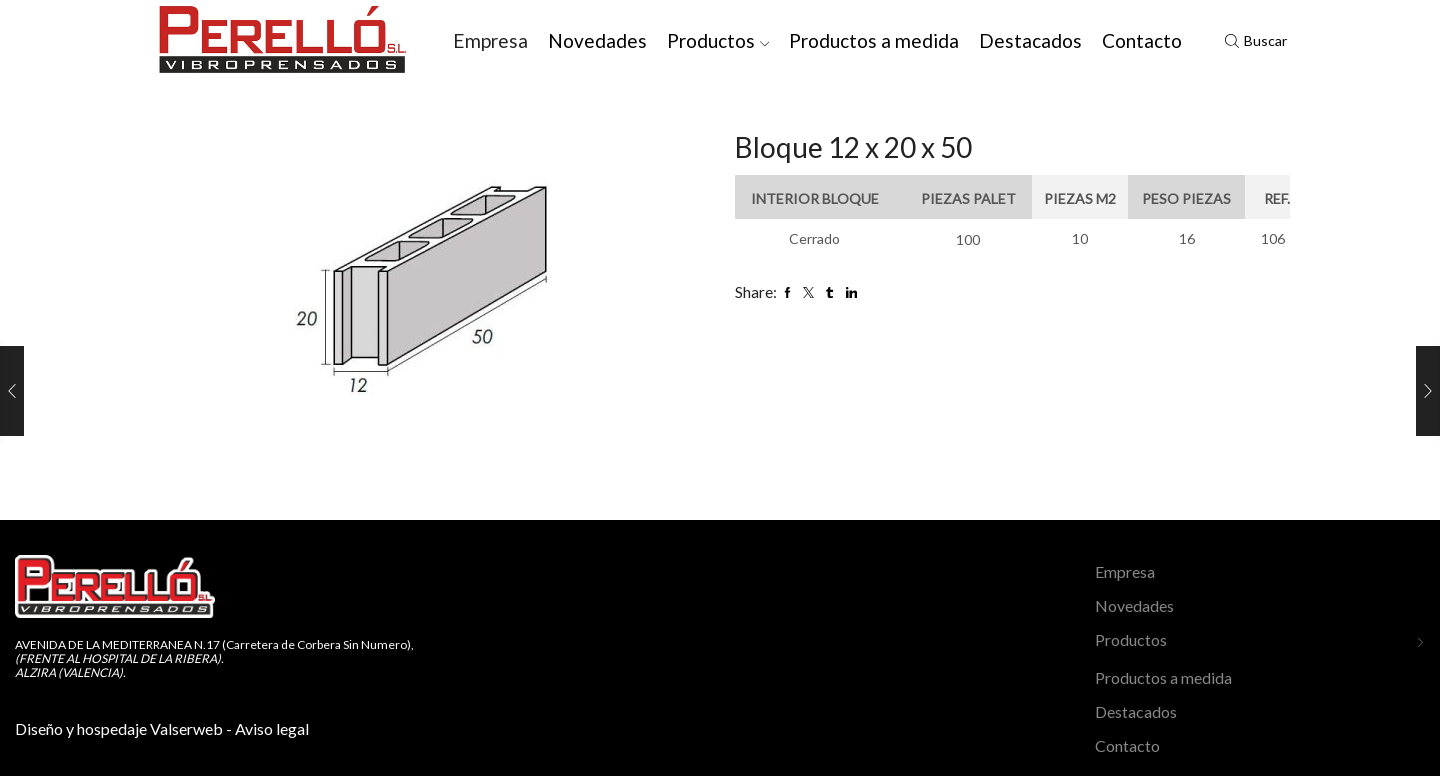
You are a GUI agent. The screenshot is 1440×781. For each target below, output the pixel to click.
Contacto (1142, 40)
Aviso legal (272, 728)
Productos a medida (874, 40)
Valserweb (186, 728)
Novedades (597, 40)
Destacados (1030, 40)
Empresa (490, 40)
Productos (718, 40)
